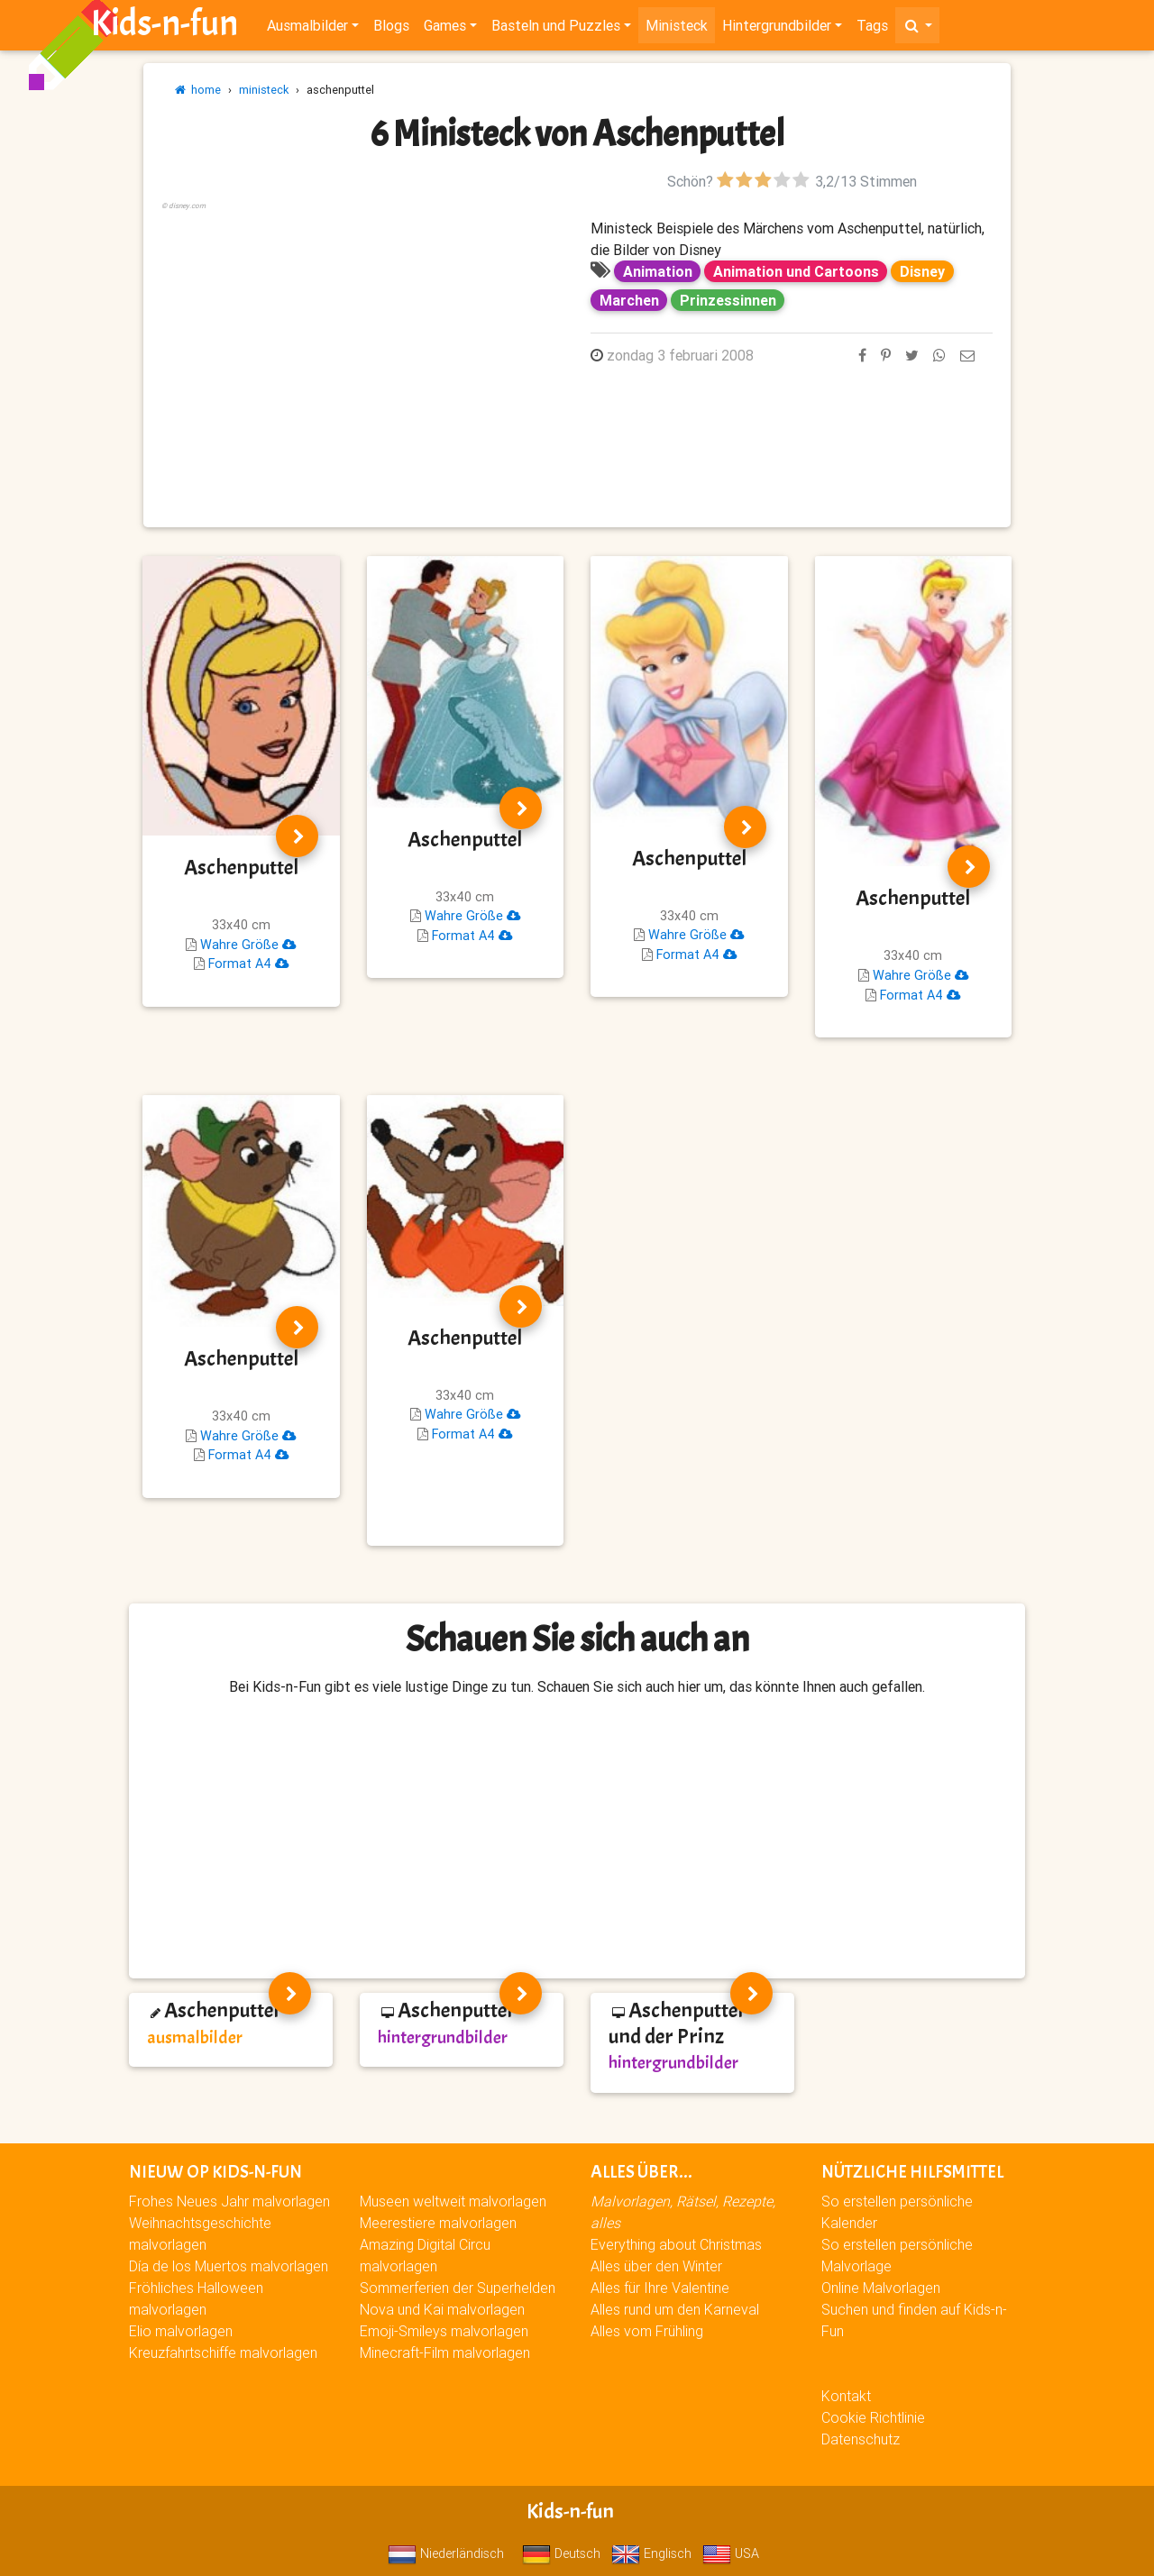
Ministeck (677, 29)
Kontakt (846, 2396)
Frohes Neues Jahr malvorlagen (229, 2201)
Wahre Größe (248, 944)
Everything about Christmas (676, 2244)
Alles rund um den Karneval (675, 2309)
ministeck (263, 89)
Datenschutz (860, 2439)
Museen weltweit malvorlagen (453, 2201)
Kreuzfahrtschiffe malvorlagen (223, 2352)
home (198, 89)
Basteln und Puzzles (555, 29)
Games (445, 29)
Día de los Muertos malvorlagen (228, 2266)
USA (730, 2553)
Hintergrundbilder (776, 29)
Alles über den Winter (656, 2266)
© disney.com (183, 205)
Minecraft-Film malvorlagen (445, 2352)
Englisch (651, 2553)
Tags (872, 29)
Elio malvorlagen (181, 2331)
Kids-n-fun (164, 27)
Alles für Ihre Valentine (660, 2288)
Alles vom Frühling (647, 2331)
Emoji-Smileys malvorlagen (444, 2331)
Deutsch (561, 2553)
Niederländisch (446, 2553)
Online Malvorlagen (880, 2288)
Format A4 (248, 963)
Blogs (391, 29)
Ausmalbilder (307, 29)
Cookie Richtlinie (873, 2417)
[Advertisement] (362, 340)
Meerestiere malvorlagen (438, 2223)
